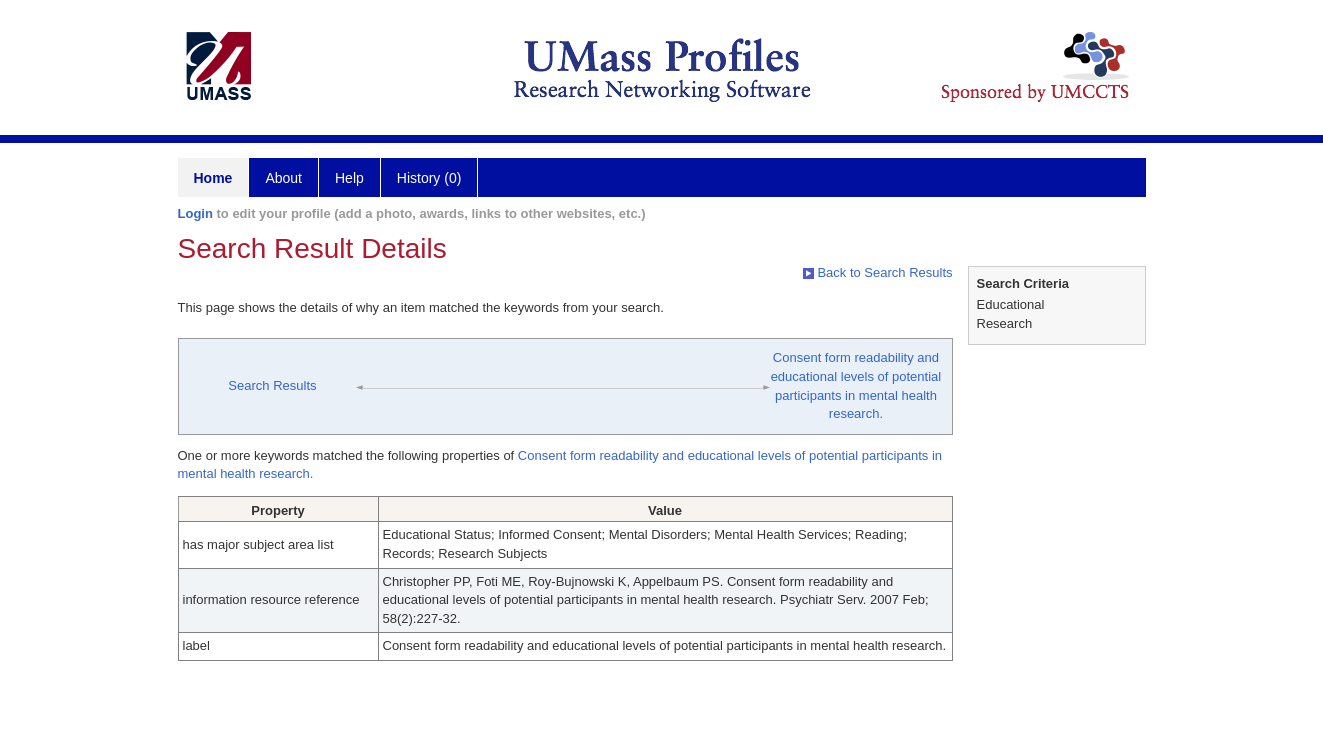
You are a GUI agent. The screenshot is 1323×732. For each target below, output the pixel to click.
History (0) (429, 178)
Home (213, 178)
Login (195, 213)
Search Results (272, 385)
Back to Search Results (878, 272)
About (283, 178)
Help (349, 178)
